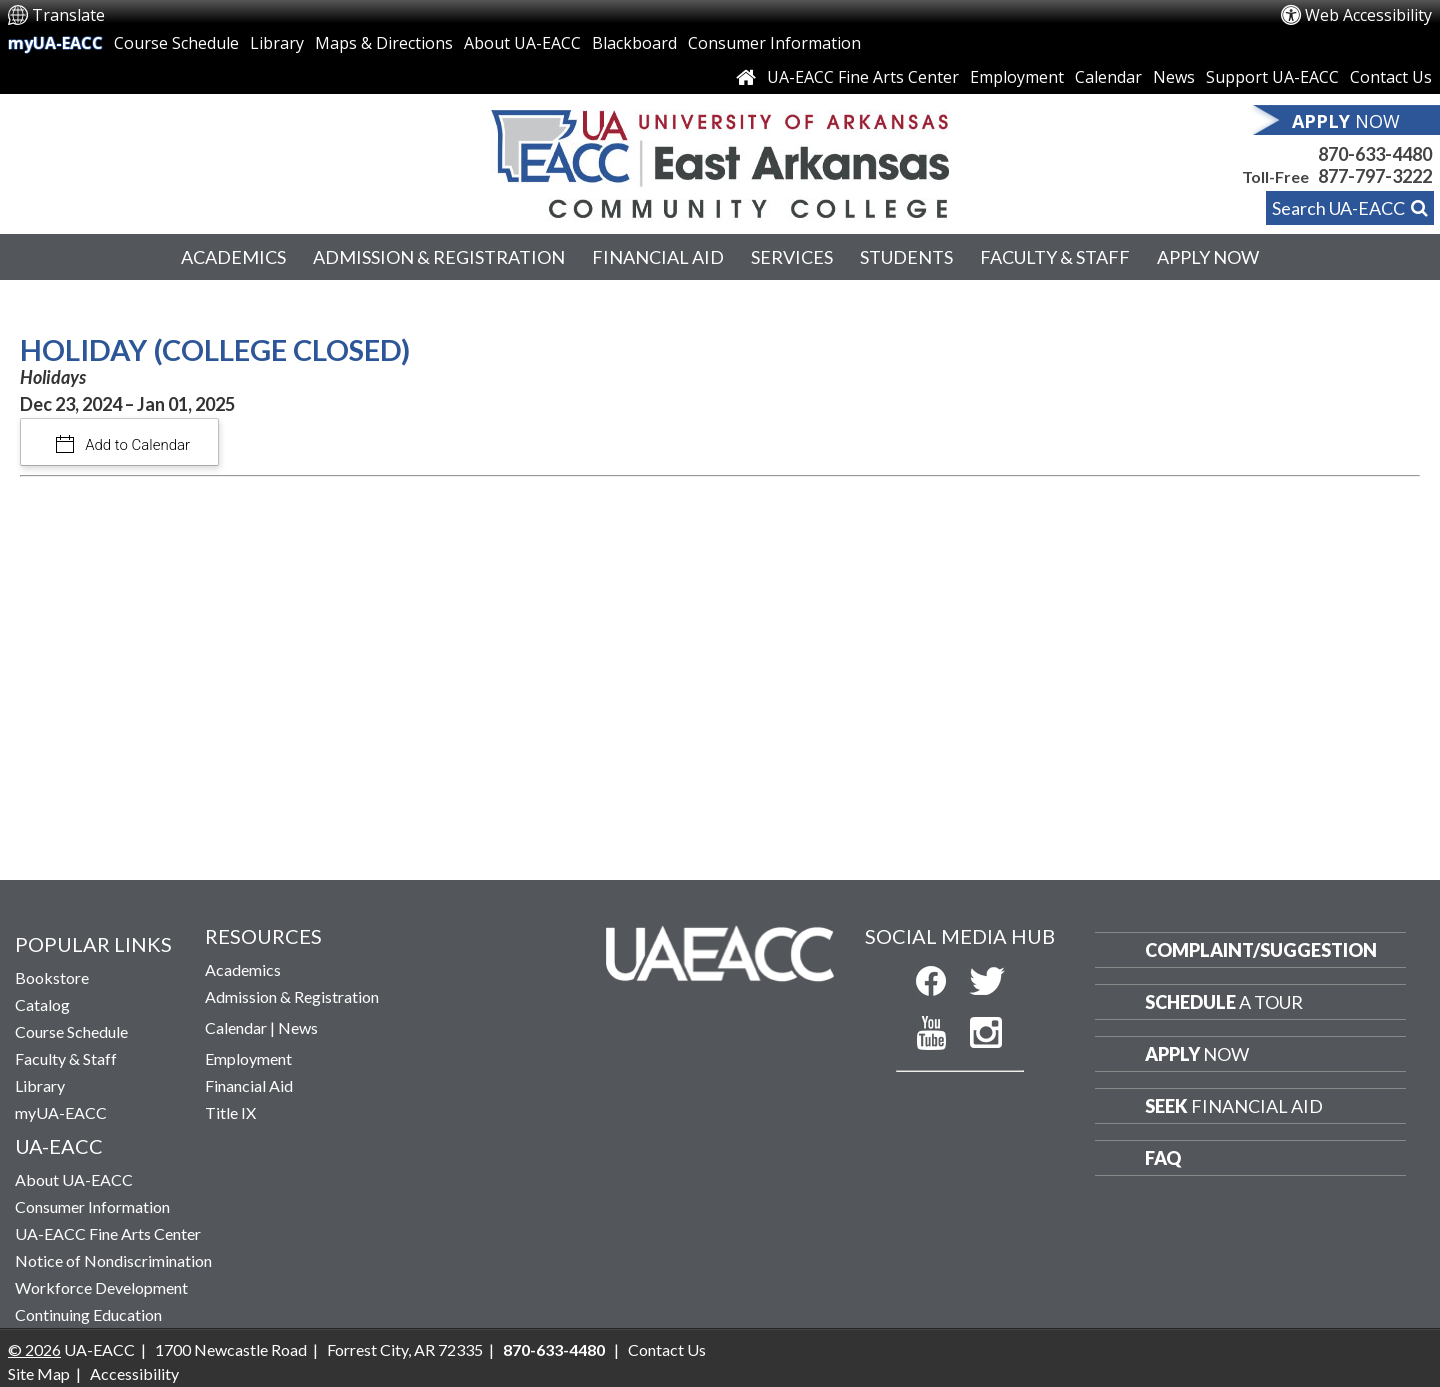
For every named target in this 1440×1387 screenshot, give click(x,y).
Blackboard (634, 43)
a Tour (1224, 1002)
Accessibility (134, 1373)
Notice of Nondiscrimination (113, 1260)
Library (277, 43)
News (1174, 77)
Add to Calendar (136, 445)
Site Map (39, 1373)
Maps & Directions (384, 43)
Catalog (42, 1004)
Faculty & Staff (1055, 257)
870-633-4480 (1375, 154)
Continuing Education (88, 1314)
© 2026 (34, 1349)
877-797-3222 (1375, 176)
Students (906, 257)
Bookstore (52, 977)
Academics (233, 257)
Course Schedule (176, 43)
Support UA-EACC (1272, 77)
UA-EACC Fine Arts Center (863, 77)
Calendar (1108, 77)
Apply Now (1208, 257)
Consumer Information (774, 43)
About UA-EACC (522, 43)
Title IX (230, 1112)
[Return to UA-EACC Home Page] (720, 159)
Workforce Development (101, 1287)
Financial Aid (658, 257)
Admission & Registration (439, 257)
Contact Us (1391, 77)
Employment (1017, 77)
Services (792, 257)
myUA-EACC (55, 43)
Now (1197, 1054)
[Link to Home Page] (746, 77)
